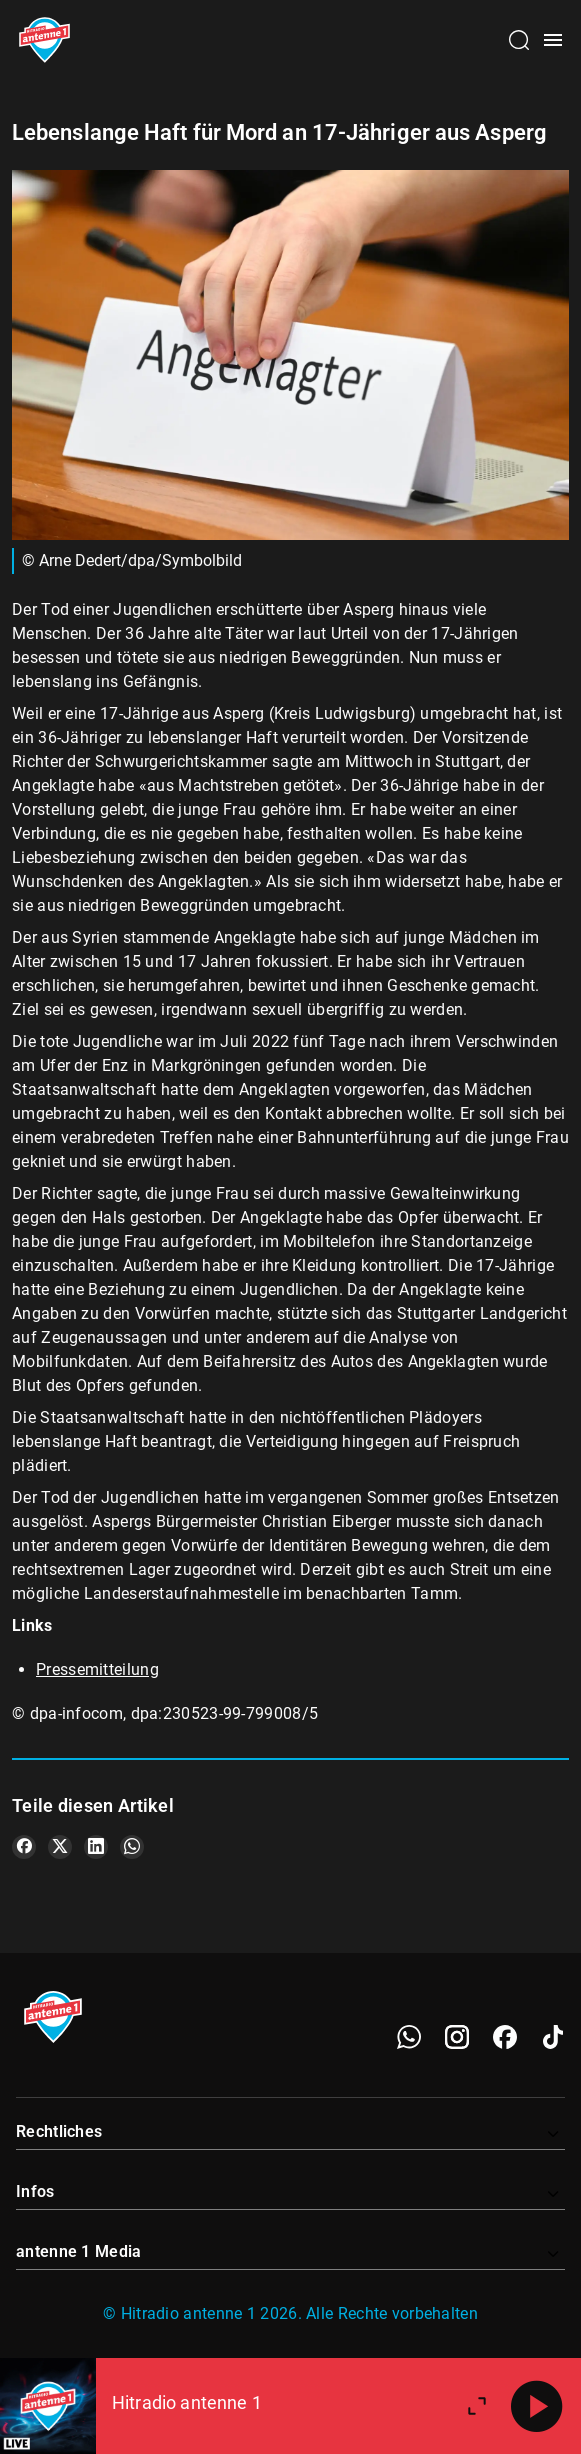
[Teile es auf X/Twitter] (60, 1847)
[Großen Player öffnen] (477, 2406)
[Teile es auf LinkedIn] (96, 1847)
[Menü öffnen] (553, 40)
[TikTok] (553, 2037)
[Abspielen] (537, 2406)
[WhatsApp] (409, 2037)
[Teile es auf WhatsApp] (132, 1847)
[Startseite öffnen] (44, 40)
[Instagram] (457, 2037)
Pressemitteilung (97, 1669)
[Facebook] (505, 2037)
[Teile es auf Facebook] (24, 1847)
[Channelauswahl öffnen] (519, 40)
